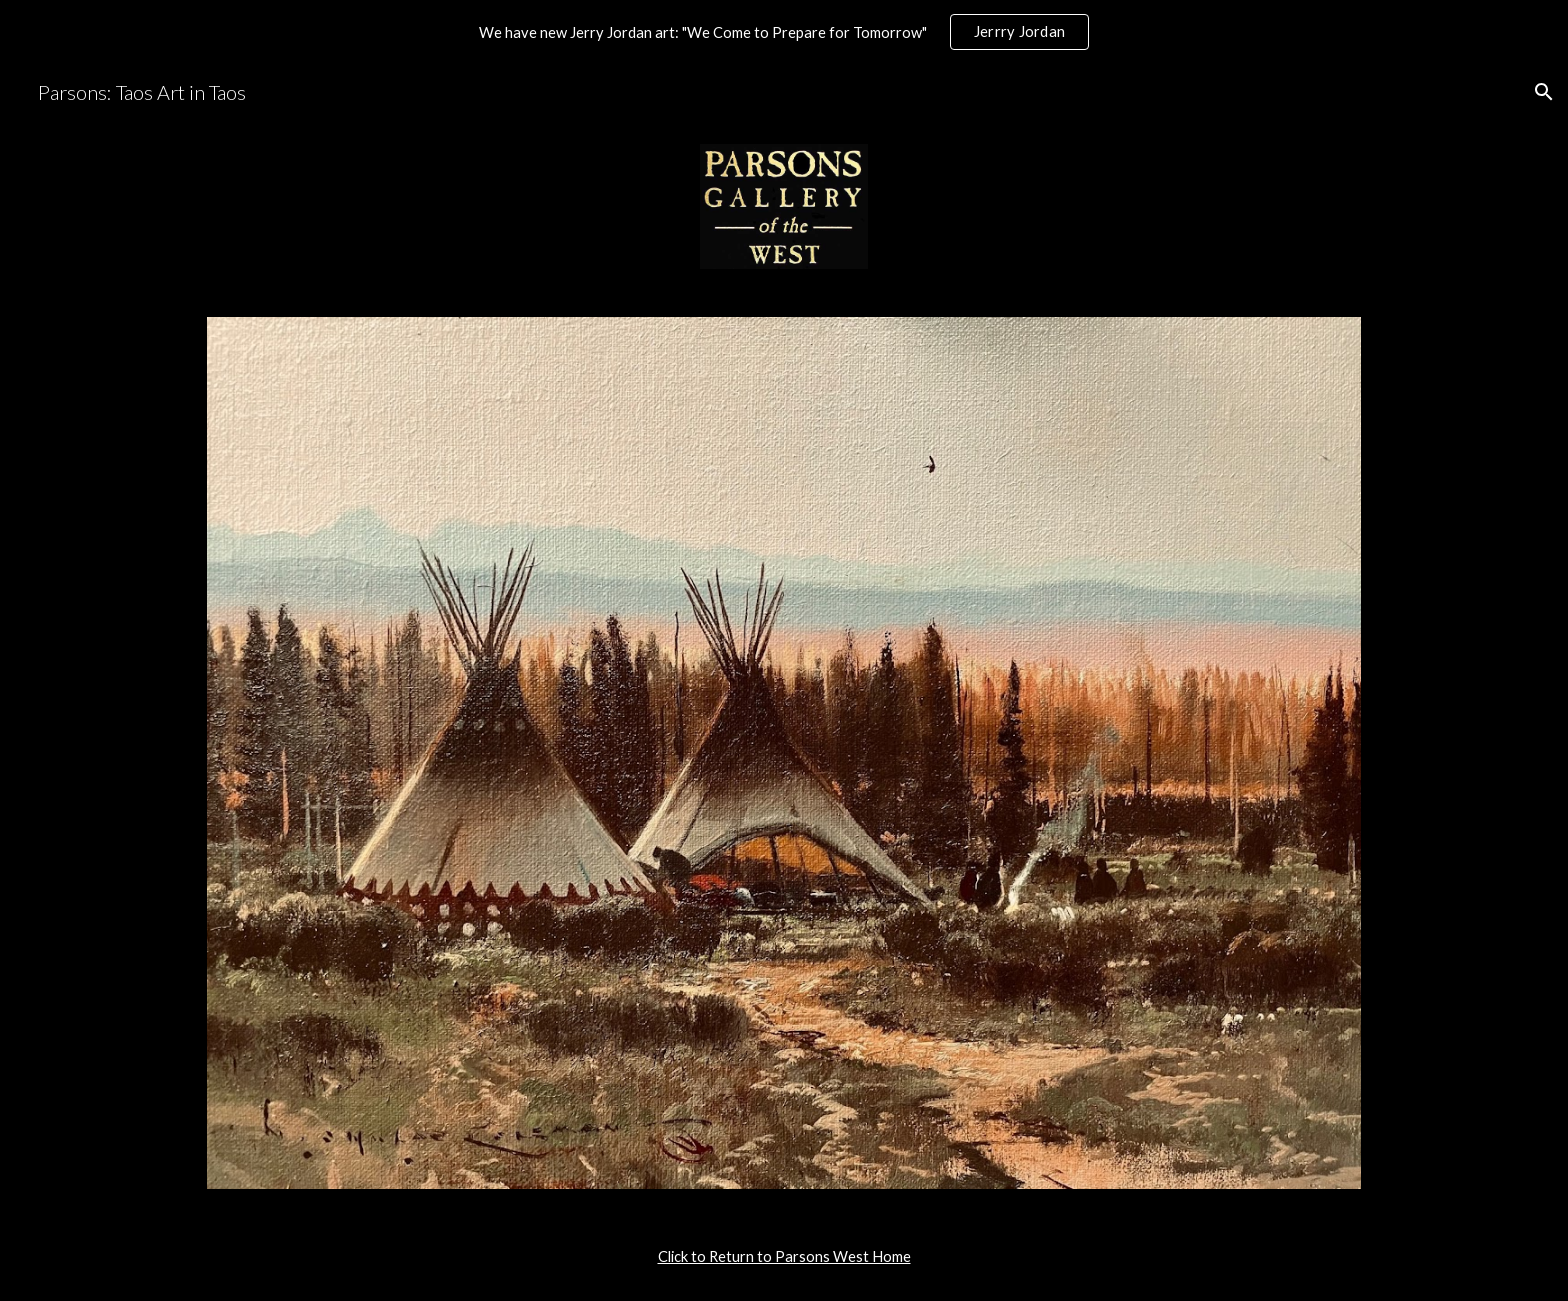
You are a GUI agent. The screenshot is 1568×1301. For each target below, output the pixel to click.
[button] (1544, 92)
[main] (784, 1257)
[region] (784, 32)
